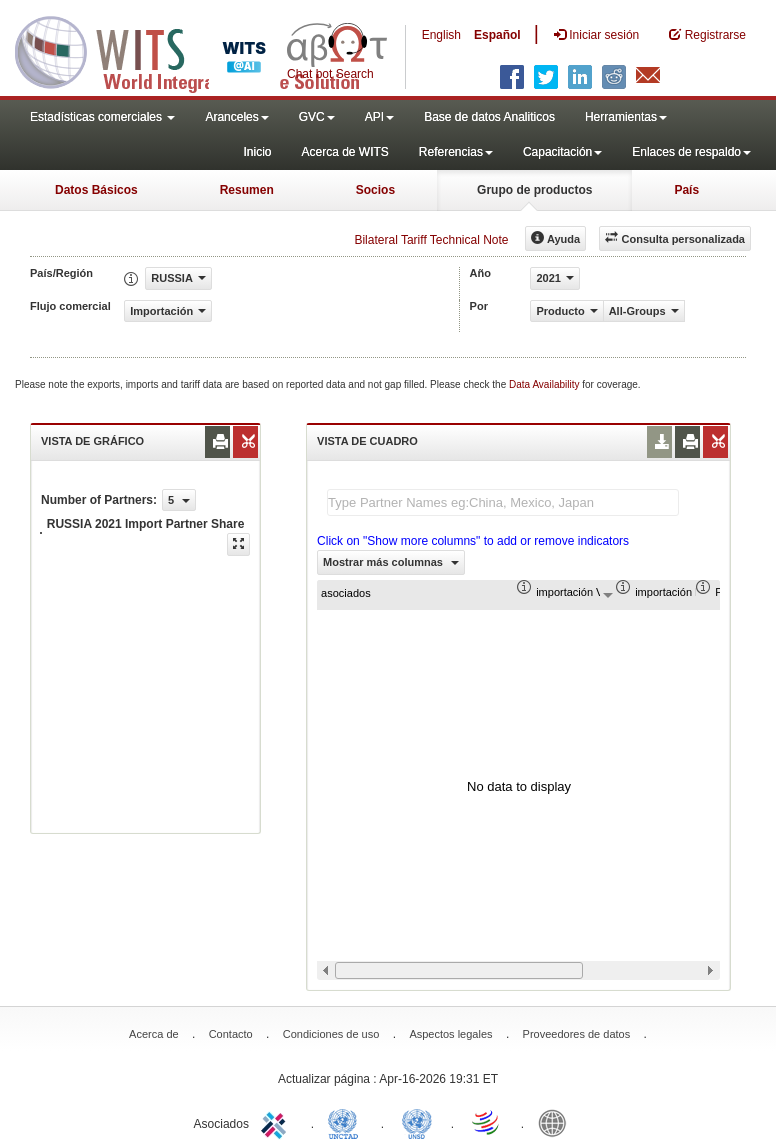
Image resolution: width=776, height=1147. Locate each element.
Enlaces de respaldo (691, 152)
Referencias (456, 152)
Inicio (257, 152)
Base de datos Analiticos (489, 117)
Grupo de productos (534, 190)
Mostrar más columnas (391, 562)
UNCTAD (347, 1122)
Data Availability (545, 384)
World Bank (557, 1122)
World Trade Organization (487, 1122)
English (441, 35)
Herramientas (626, 117)
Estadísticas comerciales (102, 117)
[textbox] (503, 502)
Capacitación (562, 152)
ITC (277, 1122)
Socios (375, 190)
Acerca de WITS (344, 152)
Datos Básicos (96, 190)
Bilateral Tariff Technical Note (431, 240)
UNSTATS (417, 1122)
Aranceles (236, 117)
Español (497, 35)
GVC (317, 117)
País (686, 190)
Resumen (247, 190)
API (379, 117)
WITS (200, 50)
